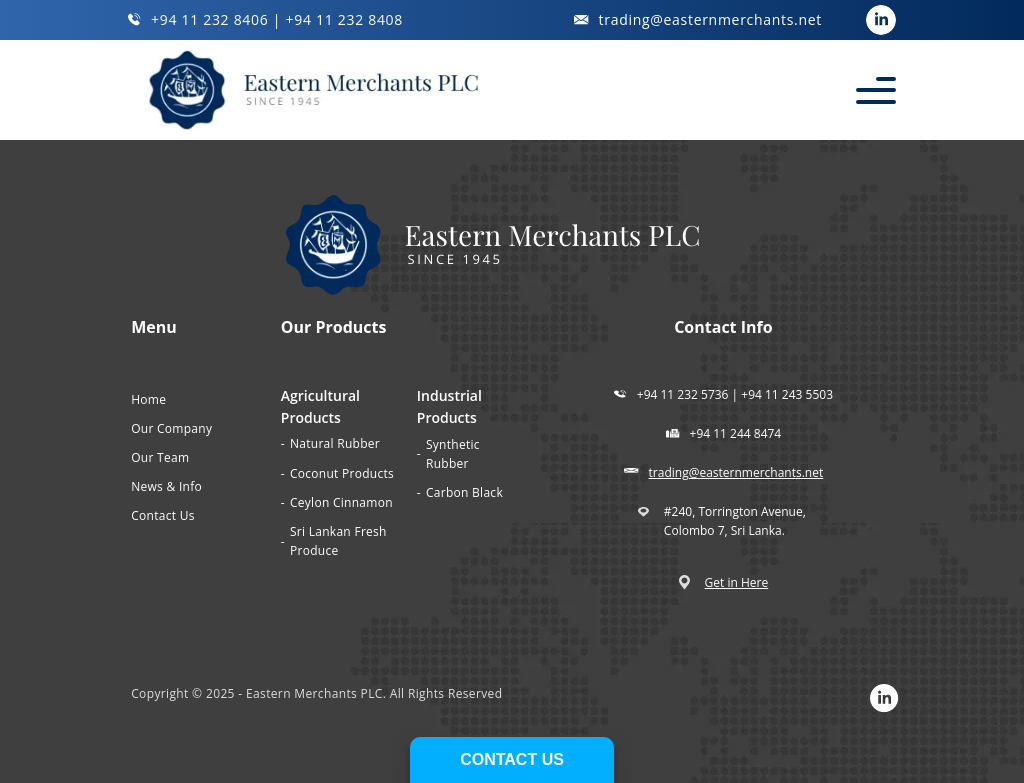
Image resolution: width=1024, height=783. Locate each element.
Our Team (160, 457)
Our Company (171, 428)
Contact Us (163, 515)
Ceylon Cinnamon (341, 502)
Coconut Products (342, 473)
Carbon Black (464, 492)
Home (148, 399)
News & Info (166, 486)
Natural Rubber (335, 443)
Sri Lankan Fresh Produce (338, 541)
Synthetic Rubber (453, 454)
